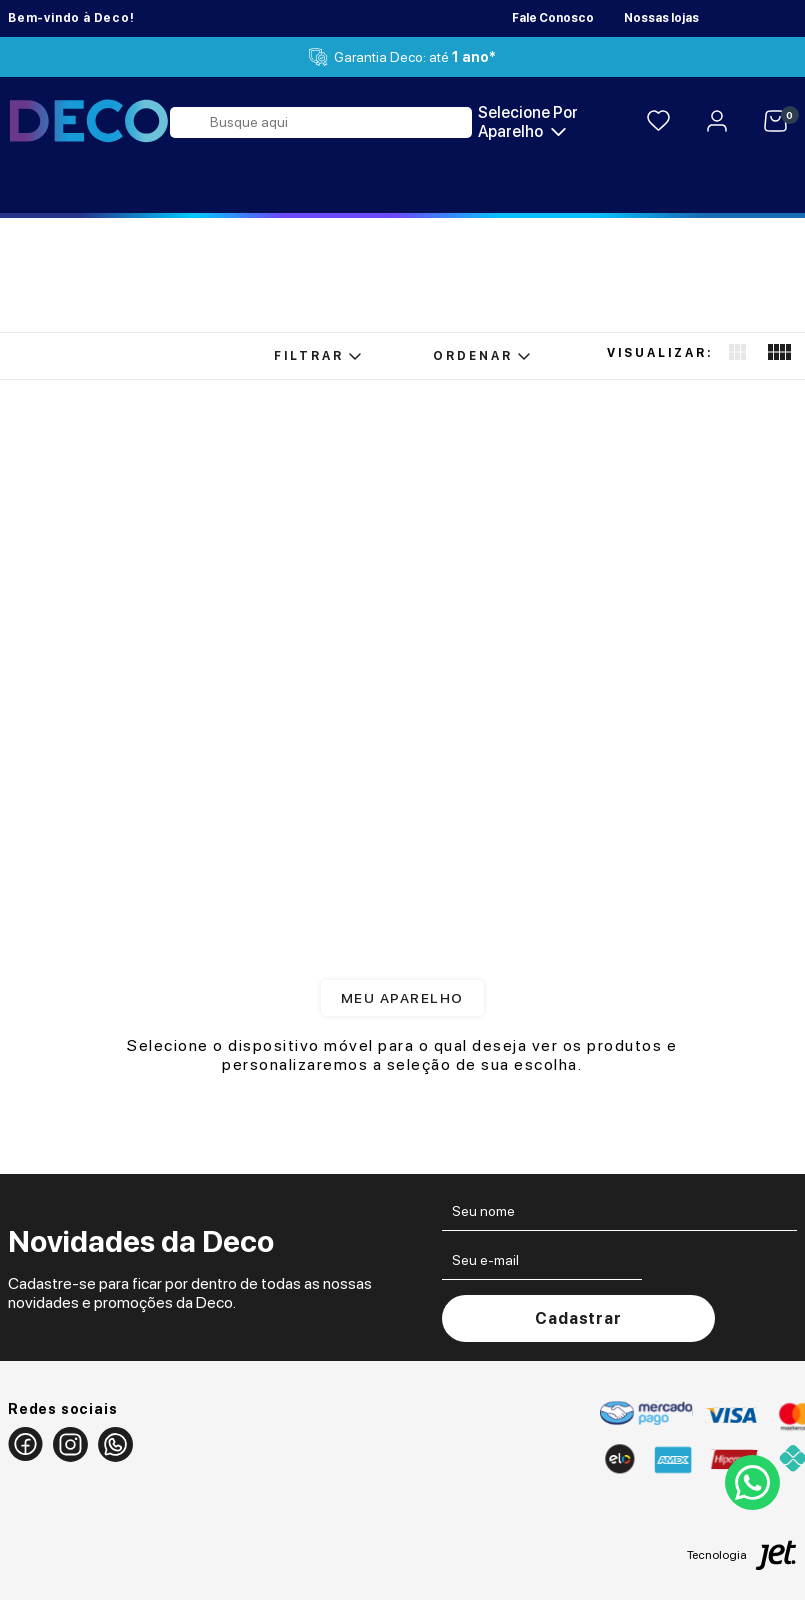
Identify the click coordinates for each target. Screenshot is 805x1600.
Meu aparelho (402, 998)
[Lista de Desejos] (658, 122)
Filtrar (317, 356)
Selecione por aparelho (528, 122)
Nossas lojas (661, 18)
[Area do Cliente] (717, 122)
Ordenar (481, 356)
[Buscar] (190, 122)
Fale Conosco (553, 18)
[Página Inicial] (89, 122)
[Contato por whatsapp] (750, 1482)
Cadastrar (578, 1318)
